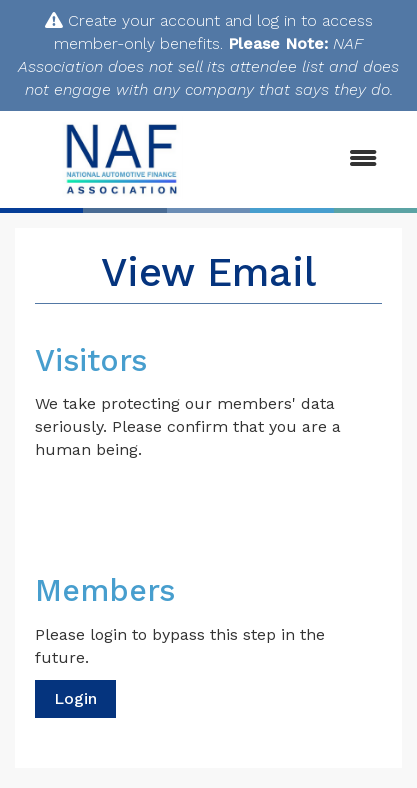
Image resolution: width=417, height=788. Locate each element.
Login (75, 698)
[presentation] (187, 510)
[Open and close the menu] (313, 159)
